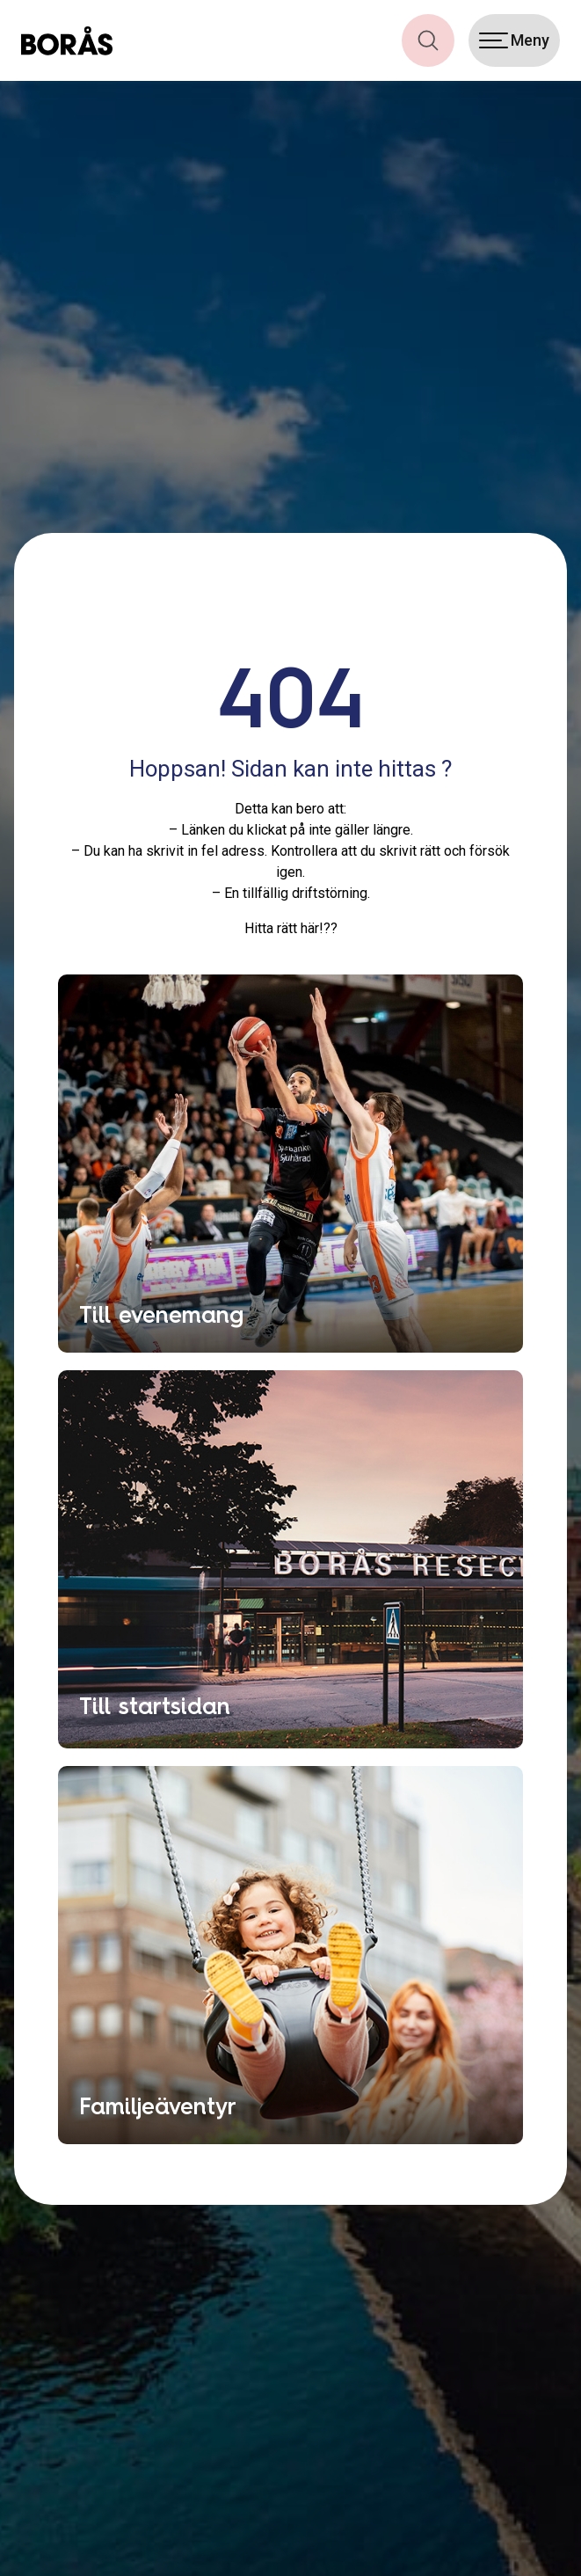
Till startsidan (154, 1705)
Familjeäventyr (157, 2106)
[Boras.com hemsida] (67, 40)
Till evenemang (161, 1314)
